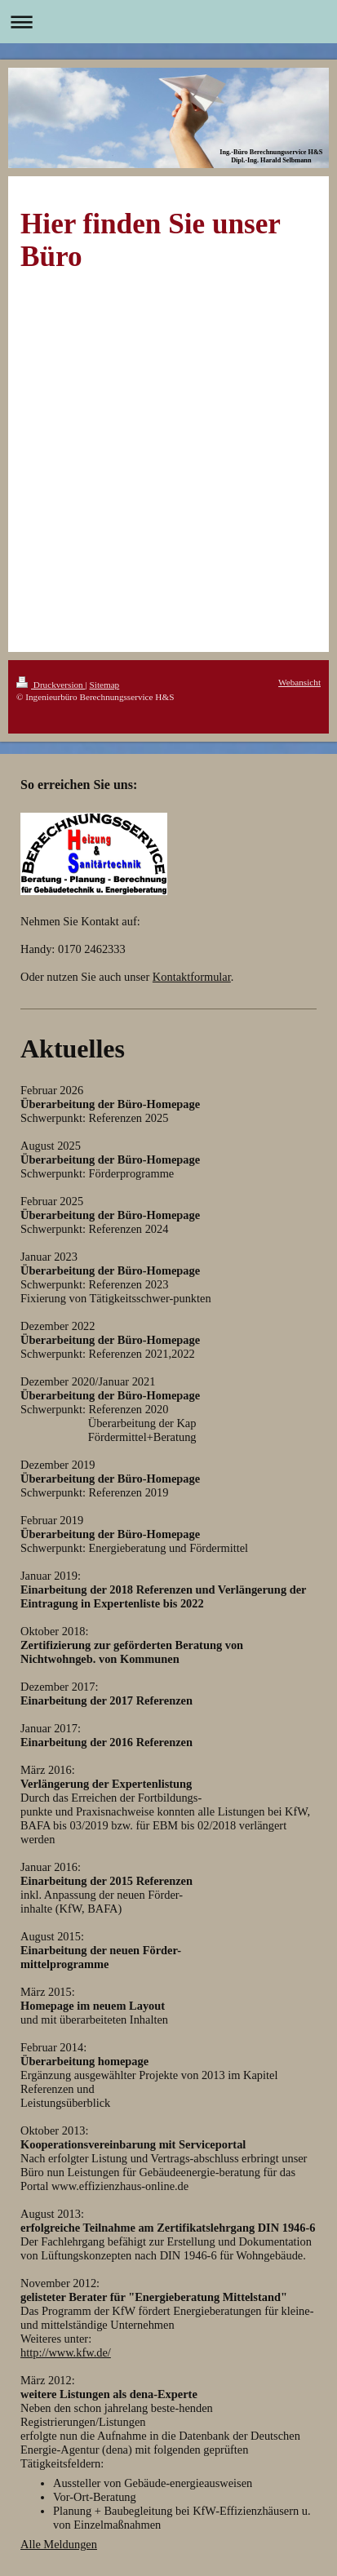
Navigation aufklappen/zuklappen (168, 21)
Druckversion (51, 684)
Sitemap (105, 684)
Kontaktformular (192, 976)
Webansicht (299, 682)
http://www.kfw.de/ (65, 2352)
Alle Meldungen (58, 2544)
